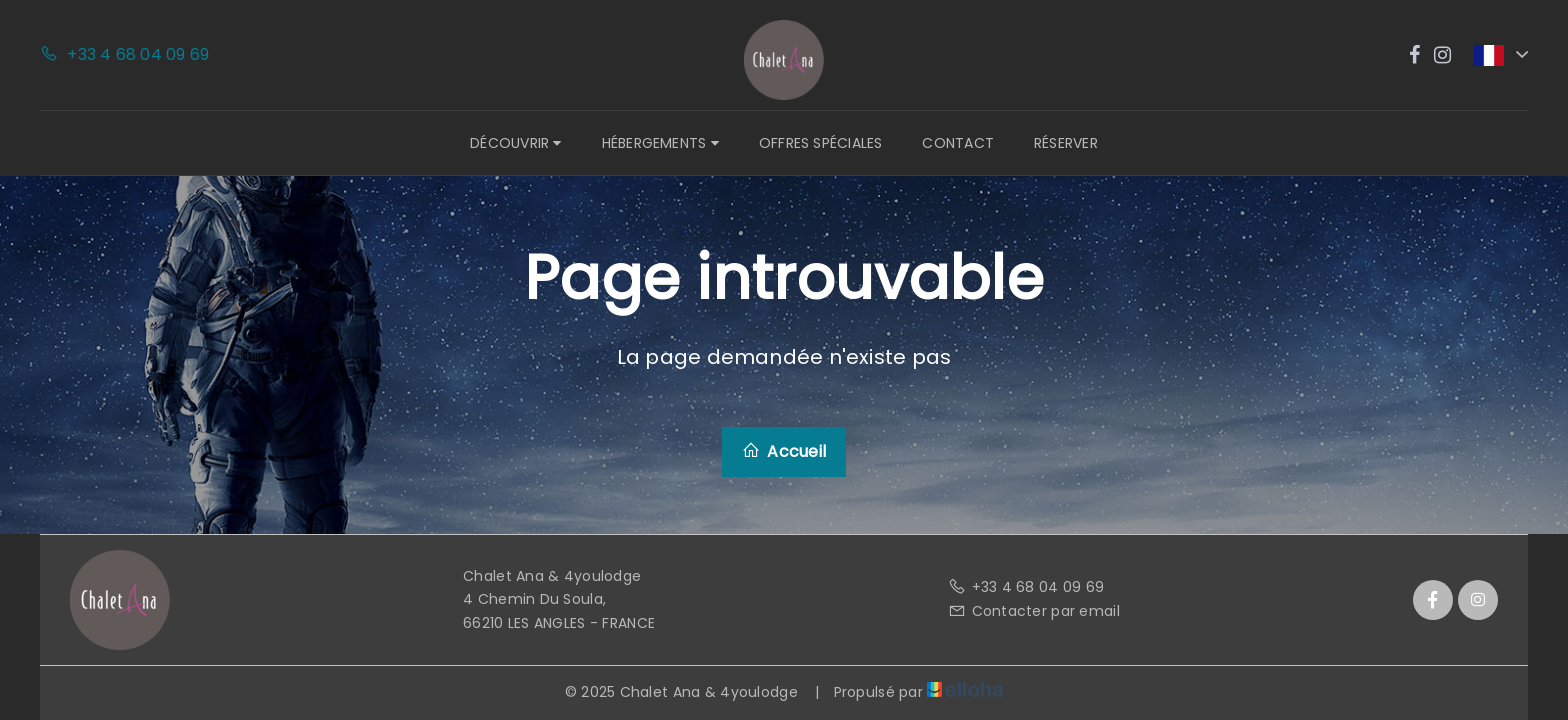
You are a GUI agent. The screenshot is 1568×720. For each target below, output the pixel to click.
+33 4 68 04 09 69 (1026, 587)
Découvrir (515, 143)
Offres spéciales (821, 143)
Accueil (784, 451)
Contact (958, 143)
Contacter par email (1034, 611)
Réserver (1066, 143)
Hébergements (660, 143)
